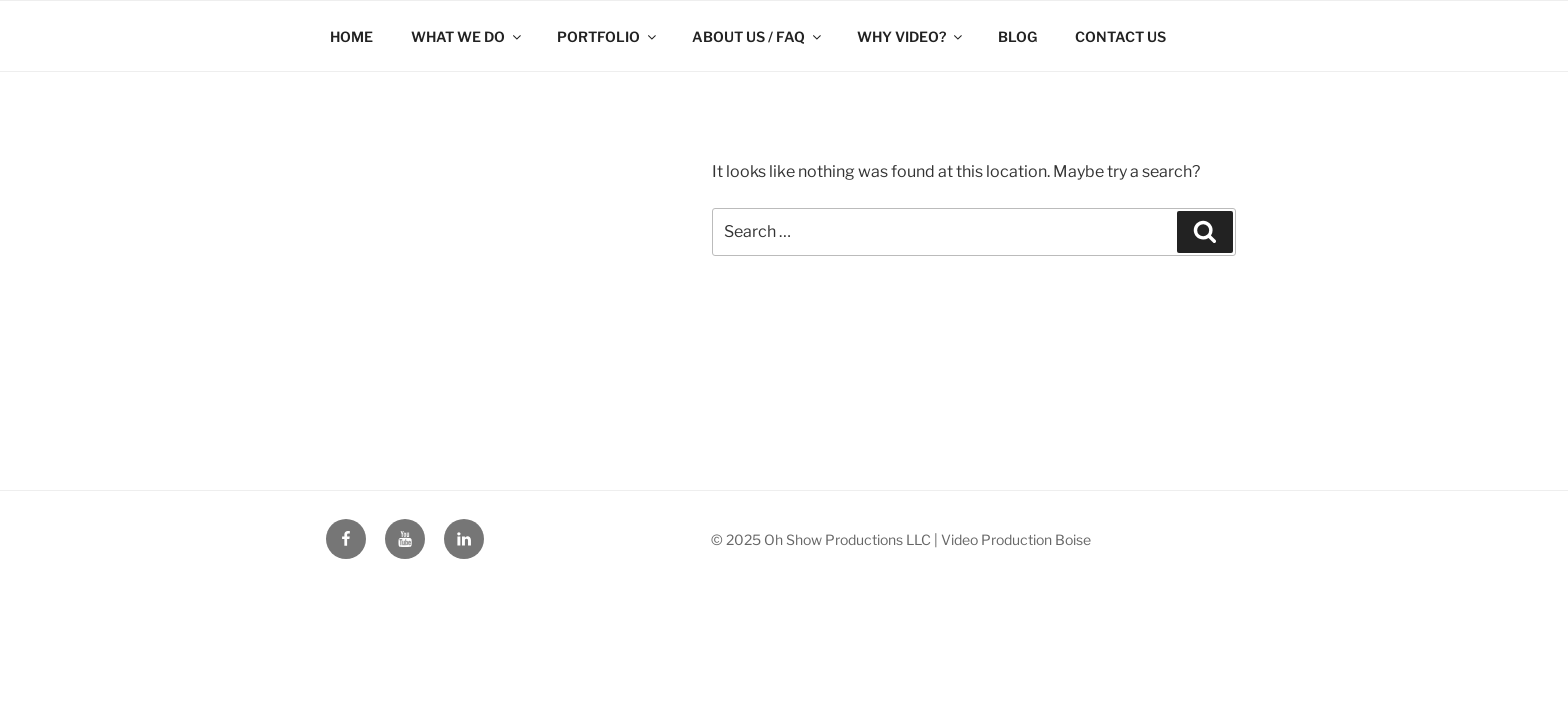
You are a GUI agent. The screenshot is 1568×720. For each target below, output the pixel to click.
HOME (351, 36)
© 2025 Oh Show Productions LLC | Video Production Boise (901, 539)
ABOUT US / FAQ (758, 36)
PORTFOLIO (608, 36)
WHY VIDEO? (911, 36)
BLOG (1017, 36)
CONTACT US (1120, 36)
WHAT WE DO (467, 36)
